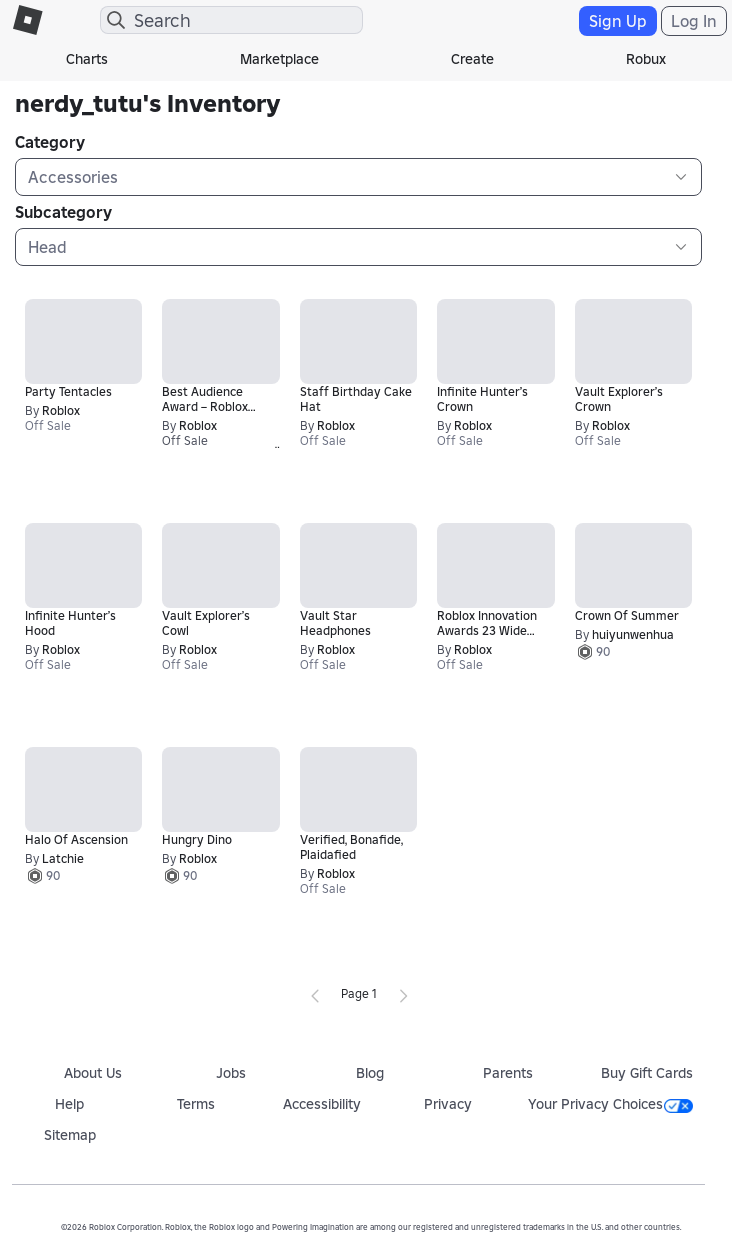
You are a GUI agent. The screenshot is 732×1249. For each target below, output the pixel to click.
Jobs (231, 1073)
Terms (196, 1104)
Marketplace (279, 59)
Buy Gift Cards (647, 1073)
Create (472, 59)
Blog (370, 1073)
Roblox (61, 410)
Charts (87, 59)
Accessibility (322, 1104)
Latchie (63, 858)
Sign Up (618, 21)
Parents (508, 1073)
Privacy (448, 1104)
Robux (646, 59)
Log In (694, 21)
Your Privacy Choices (610, 1104)
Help (69, 1104)
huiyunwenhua (633, 634)
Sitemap (70, 1135)
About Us (93, 1073)
